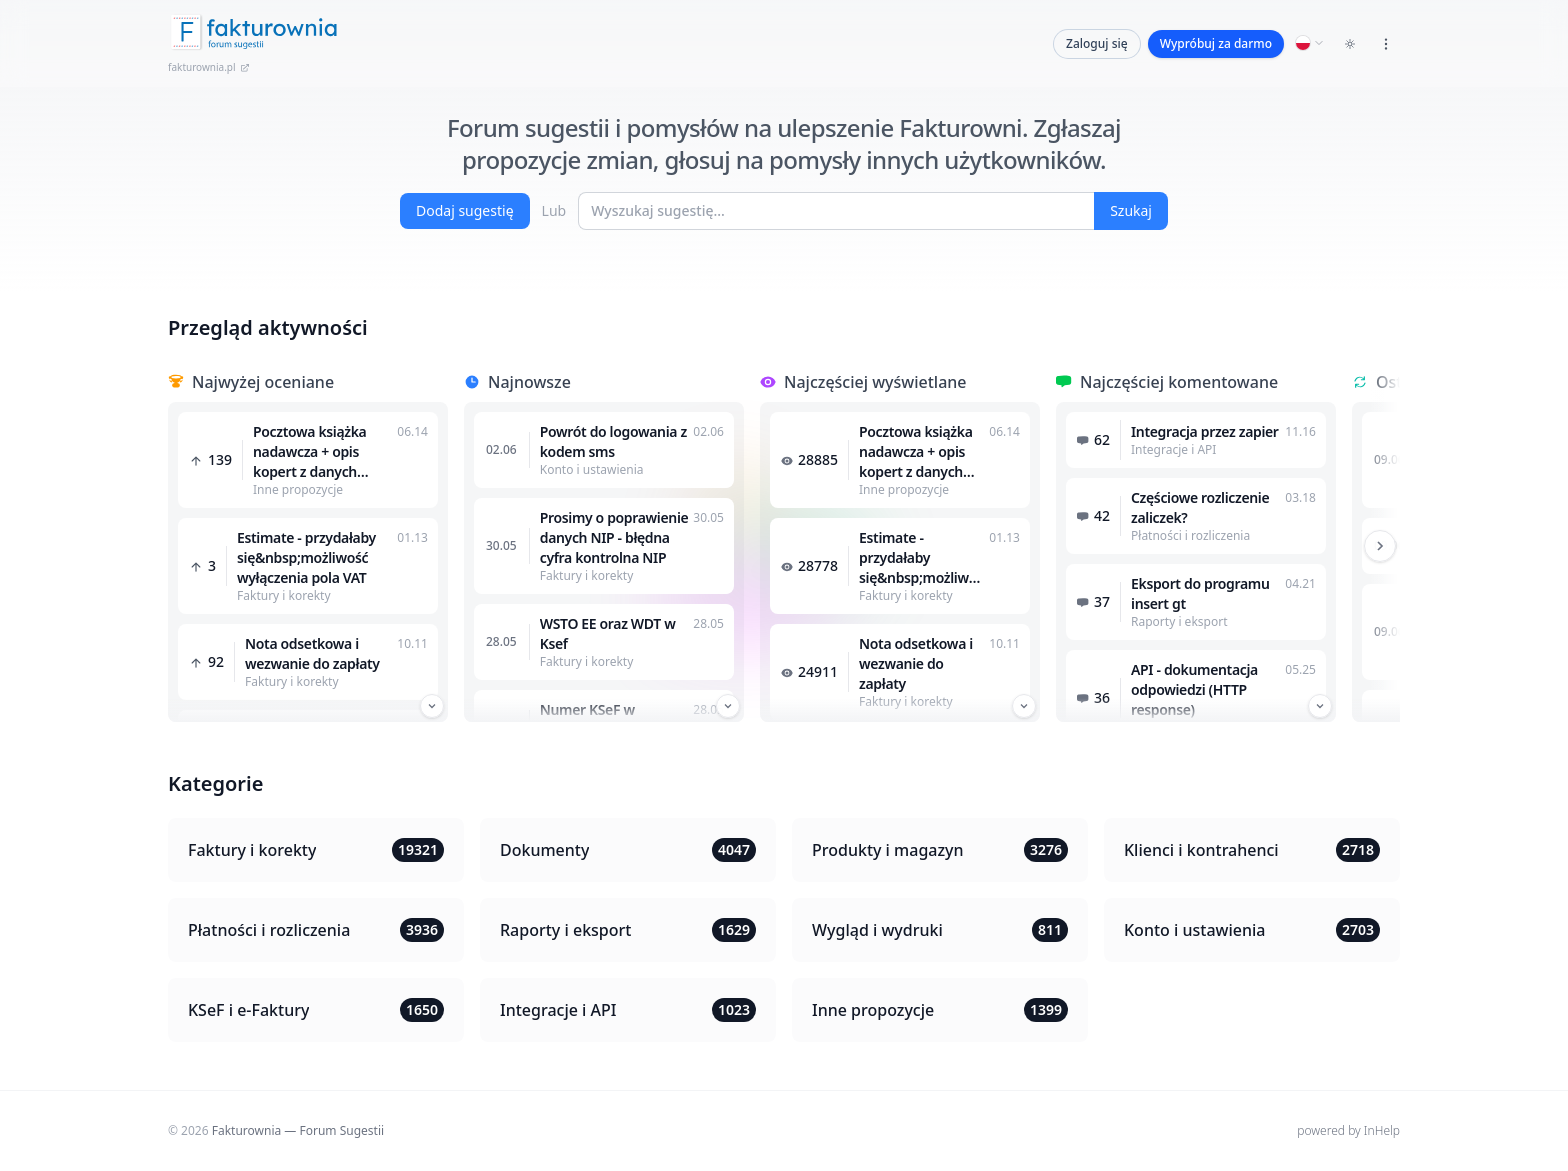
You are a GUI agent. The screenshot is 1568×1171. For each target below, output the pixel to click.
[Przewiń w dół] (432, 706)
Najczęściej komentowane (1179, 382)
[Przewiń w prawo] (1380, 546)
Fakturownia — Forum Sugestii (298, 1130)
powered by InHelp (1348, 1130)
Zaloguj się (1097, 43)
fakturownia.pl (209, 67)
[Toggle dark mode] (1350, 44)
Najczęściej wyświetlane (875, 382)
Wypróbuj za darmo (1216, 43)
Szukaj (1131, 210)
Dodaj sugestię (465, 210)
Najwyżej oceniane (263, 382)
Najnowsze (529, 382)
